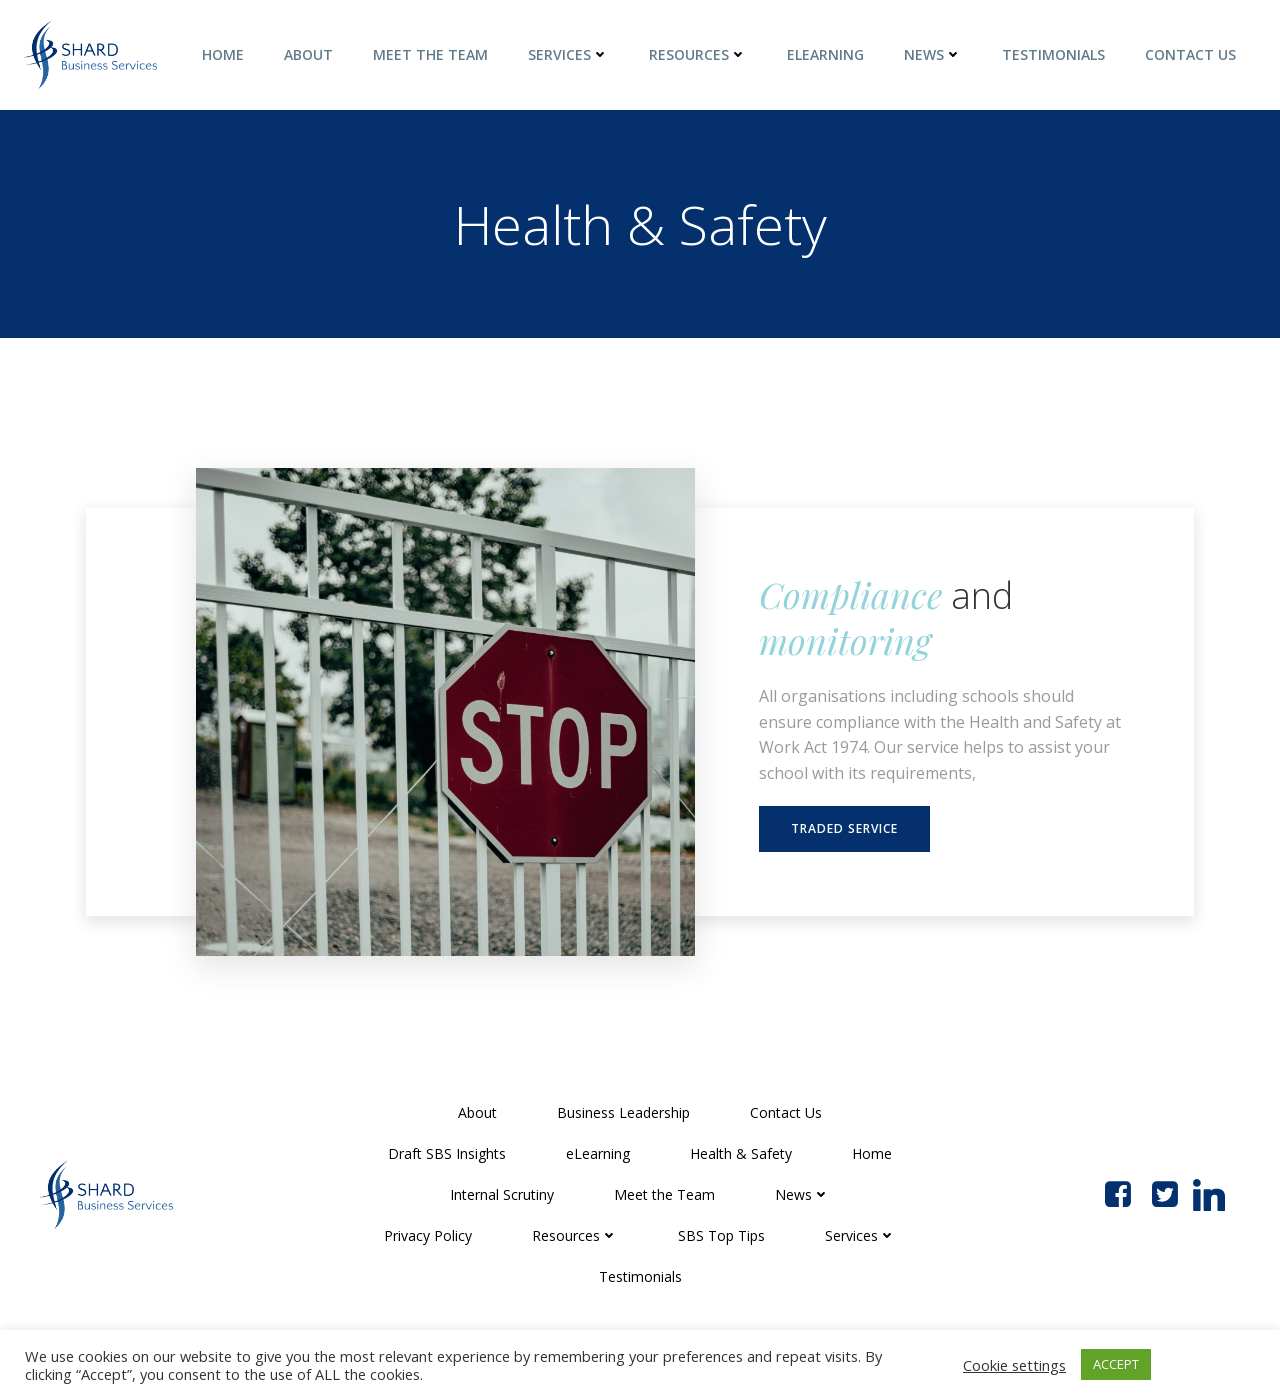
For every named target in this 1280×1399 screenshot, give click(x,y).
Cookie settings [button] (1014, 1365)
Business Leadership (623, 1112)
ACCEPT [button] (1116, 1364)
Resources (698, 54)
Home (223, 54)
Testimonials (1053, 54)
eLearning (825, 54)
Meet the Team (430, 54)
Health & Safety (741, 1153)
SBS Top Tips (721, 1235)
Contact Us (1190, 54)
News (933, 54)
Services (568, 54)
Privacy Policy (428, 1235)
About (308, 54)
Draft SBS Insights (447, 1153)
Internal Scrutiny (502, 1194)
